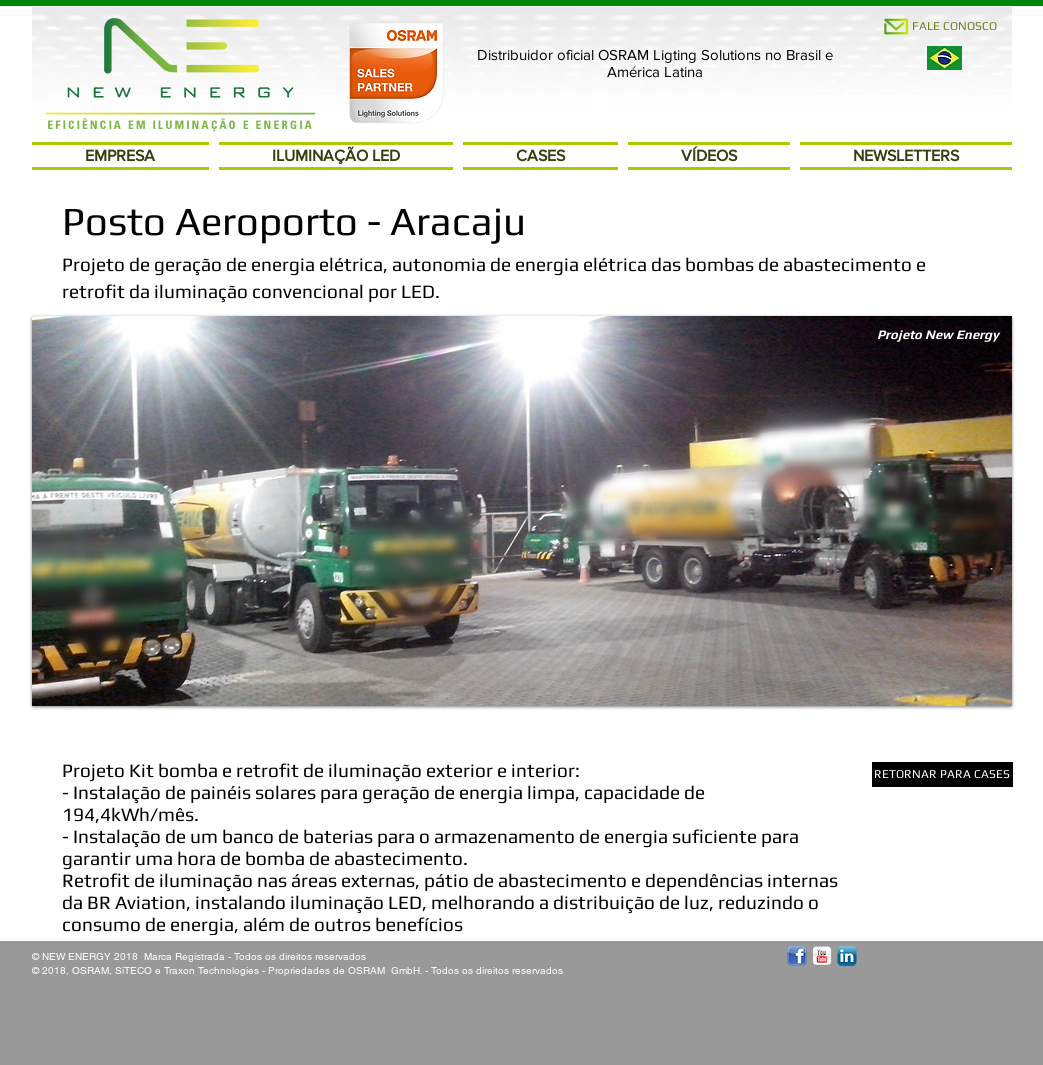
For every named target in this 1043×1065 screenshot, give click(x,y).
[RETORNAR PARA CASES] (942, 774)
